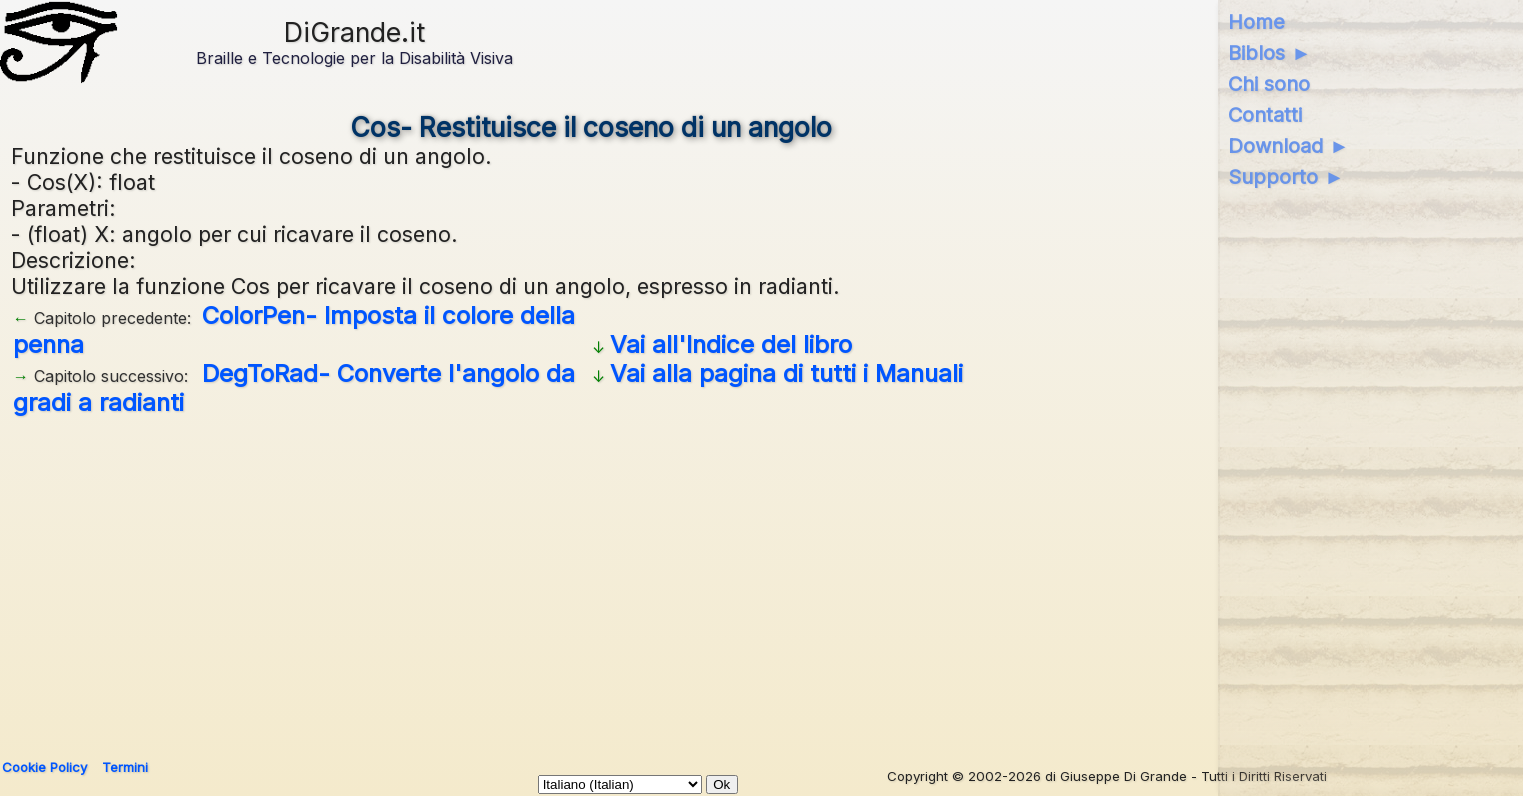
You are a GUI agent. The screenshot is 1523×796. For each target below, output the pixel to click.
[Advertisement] (591, 580)
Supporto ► (1286, 177)
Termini (125, 767)
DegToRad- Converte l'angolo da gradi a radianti (294, 388)
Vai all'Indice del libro (731, 344)
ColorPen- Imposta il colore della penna (294, 330)
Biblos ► (1269, 53)
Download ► (1288, 146)
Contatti (1265, 115)
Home (1256, 22)
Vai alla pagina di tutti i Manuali (786, 373)
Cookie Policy (44, 767)
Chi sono (1269, 84)
